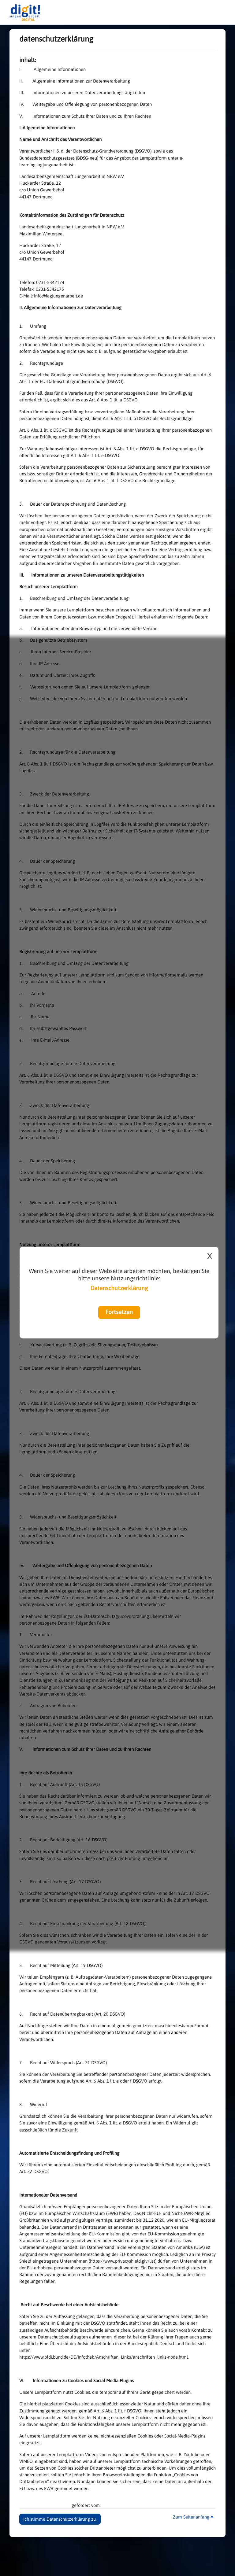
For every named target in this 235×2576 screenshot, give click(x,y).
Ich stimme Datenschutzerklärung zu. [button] (60, 2519)
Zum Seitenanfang (193, 2516)
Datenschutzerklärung (119, 1288)
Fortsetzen (119, 1311)
